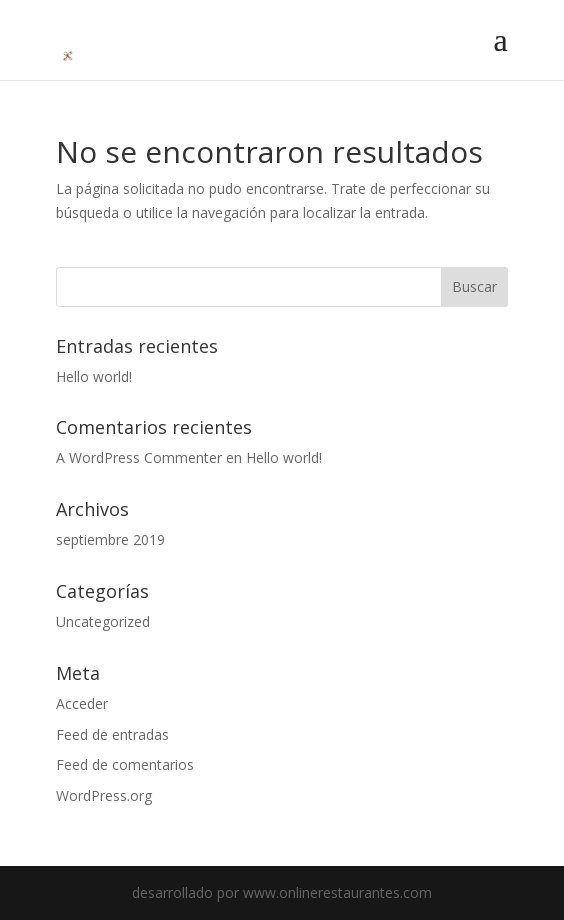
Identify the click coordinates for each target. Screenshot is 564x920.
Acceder (82, 703)
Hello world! (94, 376)
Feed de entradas (112, 734)
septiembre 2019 (110, 539)
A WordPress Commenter (139, 457)
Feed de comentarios (125, 764)
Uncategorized (103, 621)
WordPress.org (104, 795)
